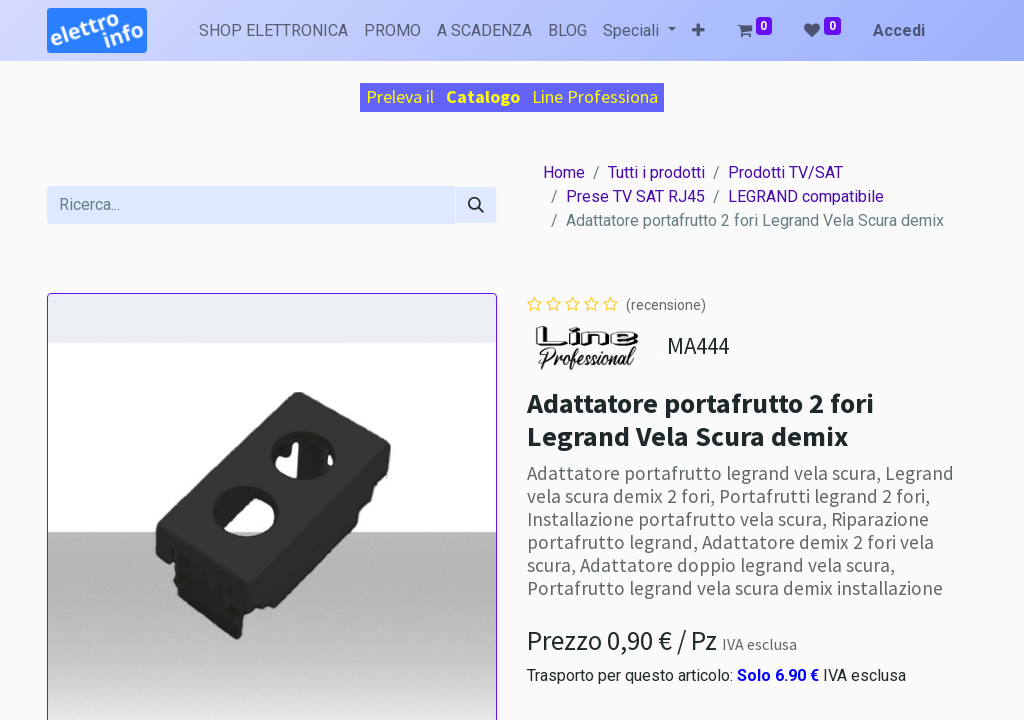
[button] (698, 31)
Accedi (899, 30)
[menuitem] (273, 31)
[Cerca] (476, 205)
